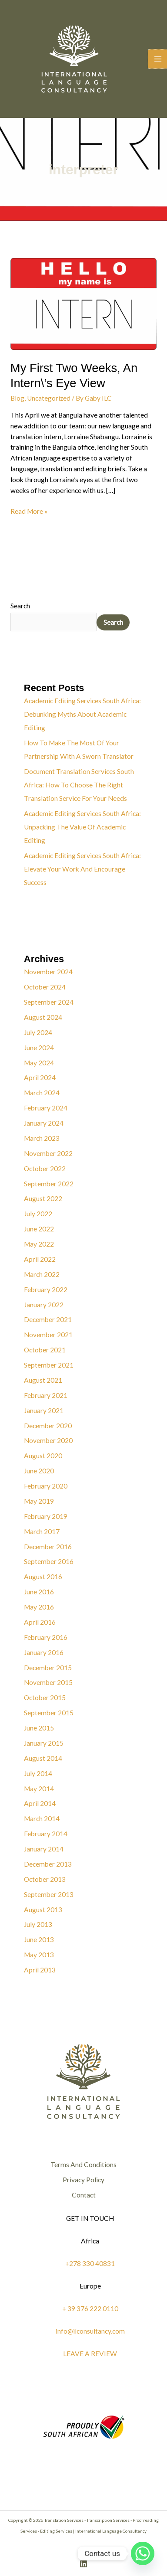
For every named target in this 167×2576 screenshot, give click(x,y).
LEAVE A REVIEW (90, 2353)
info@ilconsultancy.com (90, 2331)
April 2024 (40, 1077)
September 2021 (48, 1365)
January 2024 (43, 1123)
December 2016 (48, 1547)
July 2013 (38, 1924)
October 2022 (45, 1168)
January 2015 (43, 1743)
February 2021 (45, 1395)
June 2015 (39, 1728)
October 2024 (45, 987)
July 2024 (38, 1032)
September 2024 (48, 1002)
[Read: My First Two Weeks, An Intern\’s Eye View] (83, 303)
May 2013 (39, 1955)
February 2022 (45, 1289)
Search (20, 606)
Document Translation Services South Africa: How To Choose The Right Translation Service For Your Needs (79, 784)
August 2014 (43, 1758)
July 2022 (38, 1214)
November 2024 (48, 972)
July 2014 (38, 1773)
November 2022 (48, 1153)
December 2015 (48, 1668)
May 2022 (39, 1244)
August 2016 (43, 1576)
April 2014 (40, 1803)
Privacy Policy (83, 2180)
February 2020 (45, 1486)
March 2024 (42, 1093)
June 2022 (39, 1229)
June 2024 (39, 1047)
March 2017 (42, 1531)
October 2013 (45, 1879)
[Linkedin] (83, 2564)
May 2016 (39, 1607)
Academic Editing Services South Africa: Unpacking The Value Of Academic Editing (82, 827)
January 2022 (43, 1305)
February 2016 (45, 1637)
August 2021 (43, 1380)
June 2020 (39, 1471)
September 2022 (48, 1184)
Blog (17, 398)
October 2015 (45, 1697)
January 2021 (43, 1410)
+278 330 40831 (90, 2263)
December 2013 (48, 1864)
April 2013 (40, 1970)
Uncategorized (48, 398)
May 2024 (39, 1063)
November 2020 (48, 1440)
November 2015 (48, 1682)
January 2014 (43, 1849)
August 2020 (43, 1455)
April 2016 (40, 1622)
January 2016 (43, 1652)
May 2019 (39, 1501)
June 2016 (39, 1592)
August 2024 (43, 1017)
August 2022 (43, 1198)
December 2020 (48, 1426)
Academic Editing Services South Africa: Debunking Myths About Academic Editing (82, 714)
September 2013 (48, 1894)
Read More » (29, 510)
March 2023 (42, 1138)
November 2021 (48, 1335)
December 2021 (48, 1319)
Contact (84, 2195)
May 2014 (39, 1788)
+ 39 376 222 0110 (90, 2308)
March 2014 (42, 1818)
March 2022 (42, 1274)
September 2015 (48, 1713)
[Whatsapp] (142, 2553)
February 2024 (45, 1108)
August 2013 (43, 1909)
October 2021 (45, 1350)
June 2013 (39, 1939)
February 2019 (45, 1516)
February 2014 (45, 1834)
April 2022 (40, 1259)
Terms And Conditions (83, 2164)
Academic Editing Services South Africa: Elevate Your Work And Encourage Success (82, 869)
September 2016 (48, 1561)
